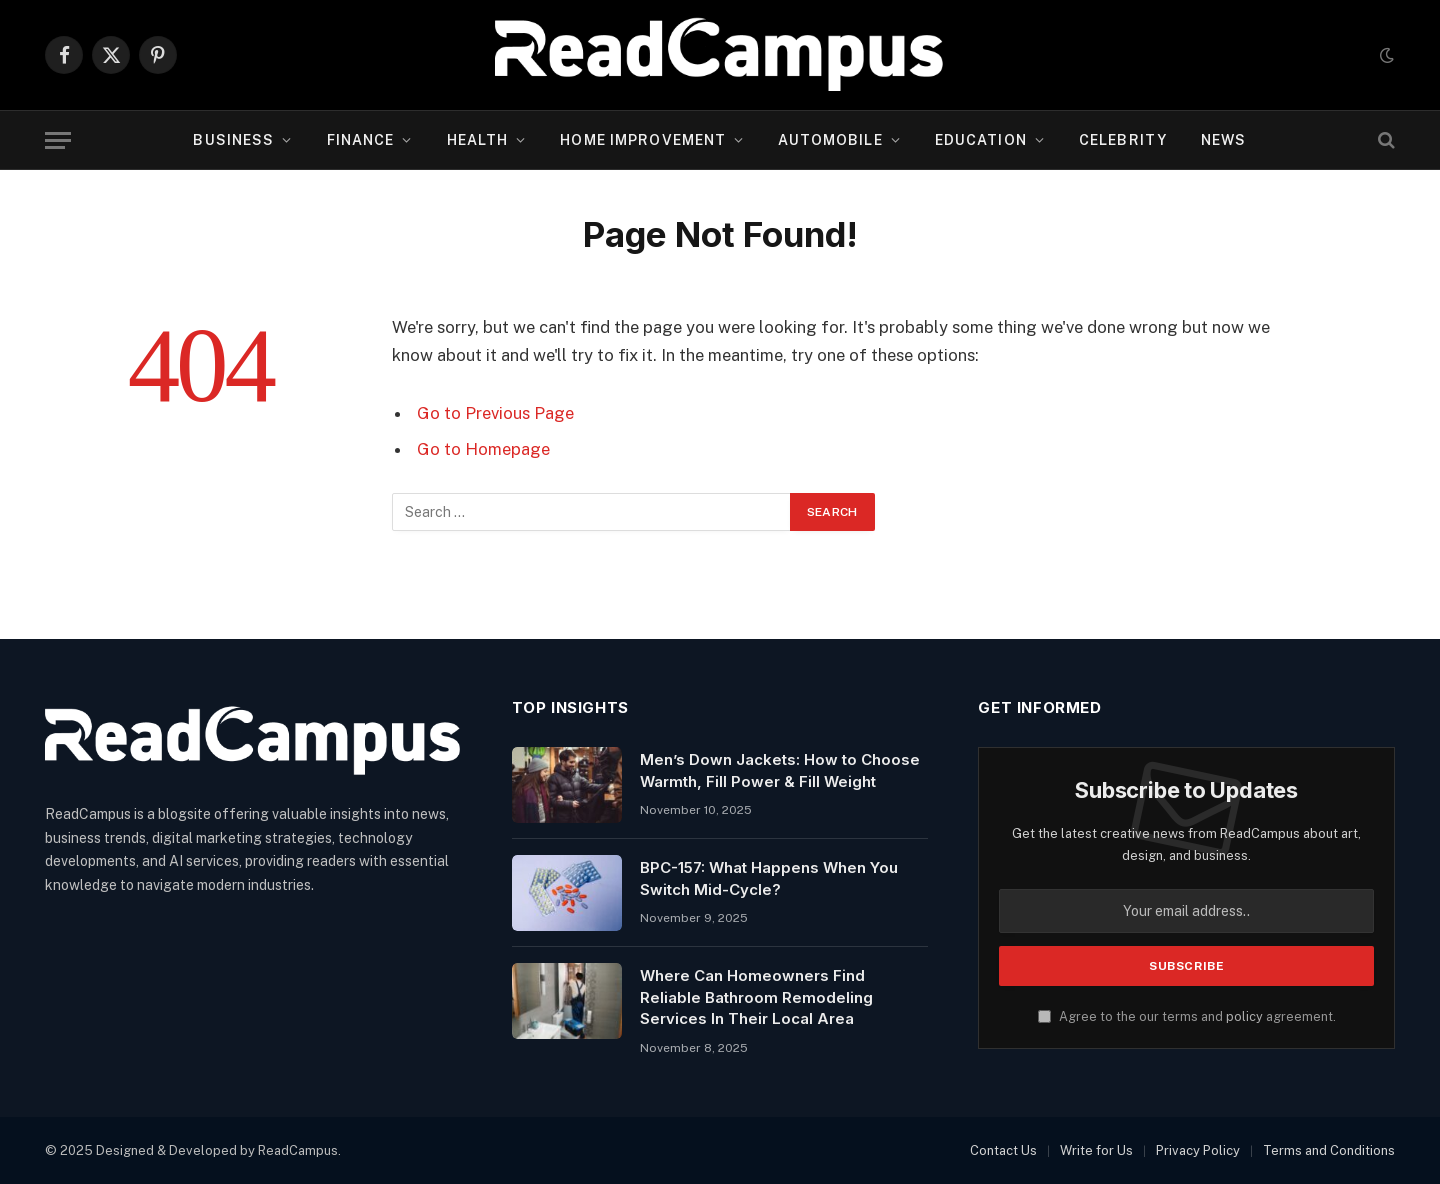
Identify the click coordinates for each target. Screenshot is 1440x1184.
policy (1244, 1016)
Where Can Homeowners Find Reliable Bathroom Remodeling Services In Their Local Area (756, 997)
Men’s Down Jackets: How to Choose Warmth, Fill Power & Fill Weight (780, 770)
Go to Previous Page (495, 413)
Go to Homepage (483, 449)
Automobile (830, 140)
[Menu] (58, 140)
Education (981, 140)
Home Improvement (643, 140)
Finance (361, 140)
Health (478, 140)
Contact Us (1003, 1150)
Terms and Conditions (1329, 1150)
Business (233, 140)
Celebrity (1123, 140)
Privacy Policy (1198, 1150)
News (1223, 140)
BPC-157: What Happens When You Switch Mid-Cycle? (769, 878)
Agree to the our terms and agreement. (1187, 1016)
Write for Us (1096, 1150)
